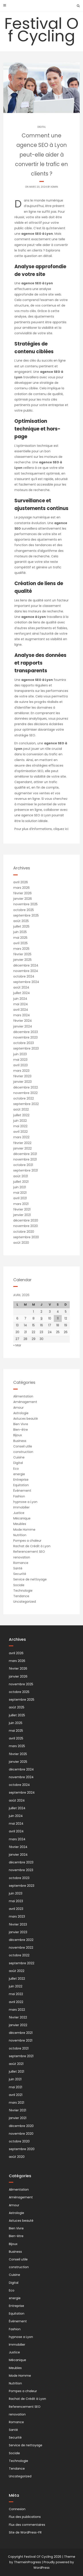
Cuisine (19, 1457)
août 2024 (21, 987)
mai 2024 (20, 1004)
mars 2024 (21, 1015)
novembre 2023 (25, 1037)
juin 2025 (20, 932)
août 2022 (21, 1109)
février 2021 (22, 1209)
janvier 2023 (22, 1081)
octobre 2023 (23, 1043)
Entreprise (21, 1479)
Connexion (17, 2509)
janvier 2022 (22, 1148)
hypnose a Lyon (25, 1502)
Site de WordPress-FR (25, 2532)
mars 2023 (21, 1070)
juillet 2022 (21, 1115)
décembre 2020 (25, 1220)
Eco (16, 1468)
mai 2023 (20, 1059)
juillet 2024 (21, 993)
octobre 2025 (23, 910)
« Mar (17, 1345)
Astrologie (21, 1413)
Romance (20, 1563)
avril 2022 (20, 1131)
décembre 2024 (25, 965)
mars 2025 (21, 948)
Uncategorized (24, 1601)
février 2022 (22, 1143)
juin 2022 (20, 1120)
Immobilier (21, 1507)
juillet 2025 (21, 926)
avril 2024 (20, 1009)
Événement (22, 1490)
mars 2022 (21, 1137)
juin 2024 (20, 998)
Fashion (19, 1496)
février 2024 (22, 1020)
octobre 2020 (23, 1231)
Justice (18, 1513)
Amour (18, 1407)
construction (23, 1452)
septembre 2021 (25, 1170)
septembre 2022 (26, 1104)
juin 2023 (20, 1054)
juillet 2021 (21, 1181)
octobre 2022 (23, 1098)
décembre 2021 (25, 1154)
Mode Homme (24, 1529)
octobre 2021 (23, 1165)
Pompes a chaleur (27, 1540)
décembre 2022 (25, 1087)
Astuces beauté (25, 1418)
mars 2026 (21, 887)
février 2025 (22, 954)
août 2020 (21, 1242)
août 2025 (21, 921)
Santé (17, 1568)
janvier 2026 (22, 898)
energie (19, 1474)
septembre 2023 (26, 1048)
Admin (54, 186)
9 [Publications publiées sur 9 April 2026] (41, 1318)
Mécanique (22, 1518)
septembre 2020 (26, 1237)
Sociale (18, 1585)
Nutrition (19, 1535)
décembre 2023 (25, 1032)
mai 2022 (20, 1126)
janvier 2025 (22, 959)
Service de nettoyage (30, 1579)
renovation (21, 1557)
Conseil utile (22, 1446)
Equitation (21, 1485)
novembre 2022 (25, 1093)
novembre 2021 (25, 1159)
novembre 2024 (25, 971)
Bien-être (20, 1429)
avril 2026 (20, 882)
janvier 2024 (22, 1026)
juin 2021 (19, 1187)
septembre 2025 (26, 915)
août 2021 (20, 1176)
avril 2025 (20, 943)
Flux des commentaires (27, 2524)
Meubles (19, 1524)
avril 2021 (20, 1198)
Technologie (23, 1590)
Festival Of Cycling (41, 30)
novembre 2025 (25, 904)
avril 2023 (20, 1065)
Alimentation (23, 1396)
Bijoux (17, 1435)
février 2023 (22, 1076)
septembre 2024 (26, 982)
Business (19, 1441)
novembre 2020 (25, 1226)
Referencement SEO (29, 1551)
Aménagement (25, 1402)
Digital (41, 127)
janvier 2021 (22, 1215)
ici (66, 829)
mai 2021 (20, 1192)
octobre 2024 (23, 976)
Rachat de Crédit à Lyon (31, 1546)
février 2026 (22, 893)
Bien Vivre (20, 1424)
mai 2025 (20, 937)
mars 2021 (21, 1204)
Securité (19, 1574)
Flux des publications (25, 2517)
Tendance (21, 1596)
